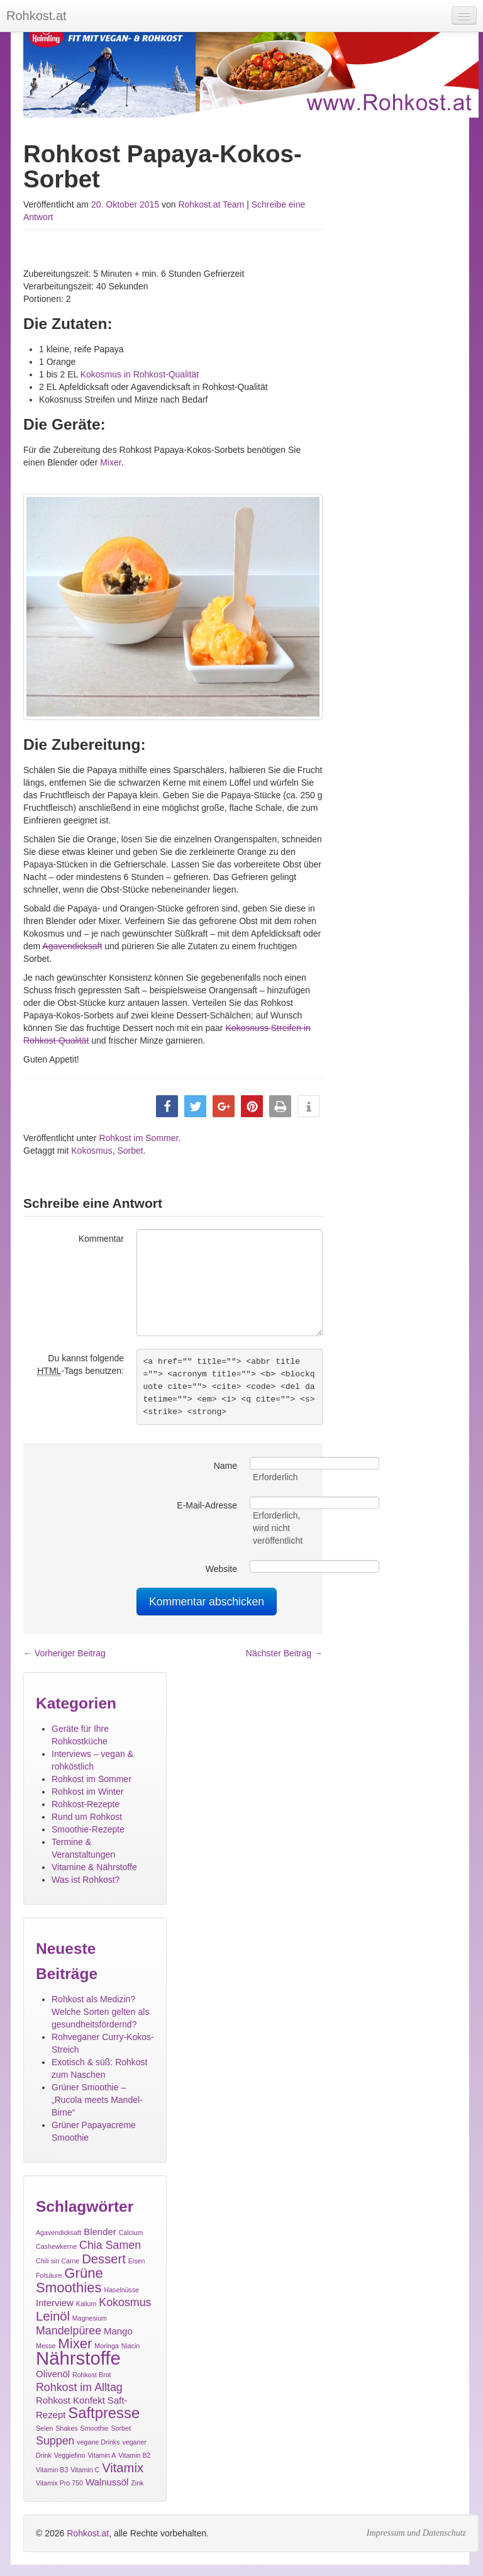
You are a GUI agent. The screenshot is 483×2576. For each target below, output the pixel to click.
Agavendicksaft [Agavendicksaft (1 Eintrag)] (58, 2232)
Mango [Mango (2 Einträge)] (118, 2331)
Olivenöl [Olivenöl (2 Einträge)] (53, 2373)
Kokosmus (91, 1151)
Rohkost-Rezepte (85, 1804)
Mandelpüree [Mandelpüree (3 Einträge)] (68, 2330)
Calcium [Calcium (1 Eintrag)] (131, 2232)
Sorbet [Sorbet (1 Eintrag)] (121, 2428)
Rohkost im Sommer (138, 1138)
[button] (167, 1106)
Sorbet (130, 1151)
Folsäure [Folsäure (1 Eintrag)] (49, 2275)
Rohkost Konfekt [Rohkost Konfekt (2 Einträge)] (70, 2400)
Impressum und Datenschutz (416, 2533)
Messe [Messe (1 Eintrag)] (45, 2346)
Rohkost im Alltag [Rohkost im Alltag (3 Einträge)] (79, 2387)
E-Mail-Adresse (207, 1505)
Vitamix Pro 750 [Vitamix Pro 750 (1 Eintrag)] (59, 2483)
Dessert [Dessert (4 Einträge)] (104, 2259)
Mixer (110, 462)
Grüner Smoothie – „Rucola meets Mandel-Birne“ (97, 2099)
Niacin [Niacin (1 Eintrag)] (130, 2346)
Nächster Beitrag (284, 1653)
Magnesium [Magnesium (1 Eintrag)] (89, 2318)
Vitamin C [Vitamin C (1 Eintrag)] (84, 2469)
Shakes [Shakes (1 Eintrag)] (66, 2428)
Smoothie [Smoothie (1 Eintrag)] (94, 2428)
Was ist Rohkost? (85, 1880)
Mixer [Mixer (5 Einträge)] (75, 2343)
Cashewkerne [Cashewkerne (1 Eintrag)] (56, 2246)
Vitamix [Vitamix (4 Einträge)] (122, 2468)
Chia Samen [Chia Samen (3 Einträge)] (110, 2245)
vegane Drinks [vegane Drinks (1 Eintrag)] (98, 2442)
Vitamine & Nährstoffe (94, 1867)
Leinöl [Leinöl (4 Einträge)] (53, 2316)
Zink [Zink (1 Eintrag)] (137, 2483)
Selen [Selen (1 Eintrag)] (44, 2428)
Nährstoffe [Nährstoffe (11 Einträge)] (78, 2358)
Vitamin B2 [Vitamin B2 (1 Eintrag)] (134, 2455)
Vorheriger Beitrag (64, 1653)
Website (221, 1569)
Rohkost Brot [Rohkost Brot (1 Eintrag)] (91, 2374)
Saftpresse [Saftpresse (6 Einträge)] (104, 2412)
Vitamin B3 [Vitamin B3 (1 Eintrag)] (52, 2469)
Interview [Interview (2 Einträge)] (55, 2302)
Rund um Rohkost (87, 1817)
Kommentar (101, 1239)
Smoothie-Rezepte (88, 1829)
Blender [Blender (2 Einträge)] (100, 2231)
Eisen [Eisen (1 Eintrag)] (136, 2261)
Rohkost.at (88, 2533)
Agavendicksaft (72, 946)
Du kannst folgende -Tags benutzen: (80, 1364)
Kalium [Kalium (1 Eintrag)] (86, 2303)
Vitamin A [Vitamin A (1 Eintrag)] (101, 2455)
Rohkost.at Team (211, 204)
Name (225, 1466)
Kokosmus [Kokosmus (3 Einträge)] (125, 2302)
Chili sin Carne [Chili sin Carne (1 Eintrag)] (57, 2261)
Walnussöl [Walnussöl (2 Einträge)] (107, 2482)
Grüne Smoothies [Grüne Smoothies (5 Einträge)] (69, 2280)
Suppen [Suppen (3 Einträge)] (55, 2440)
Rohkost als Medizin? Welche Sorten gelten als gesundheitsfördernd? (100, 2011)
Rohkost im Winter (87, 1792)
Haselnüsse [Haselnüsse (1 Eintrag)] (122, 2290)
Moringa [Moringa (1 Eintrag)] (106, 2346)
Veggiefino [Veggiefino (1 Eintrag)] (70, 2455)
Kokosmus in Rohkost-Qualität (139, 374)
